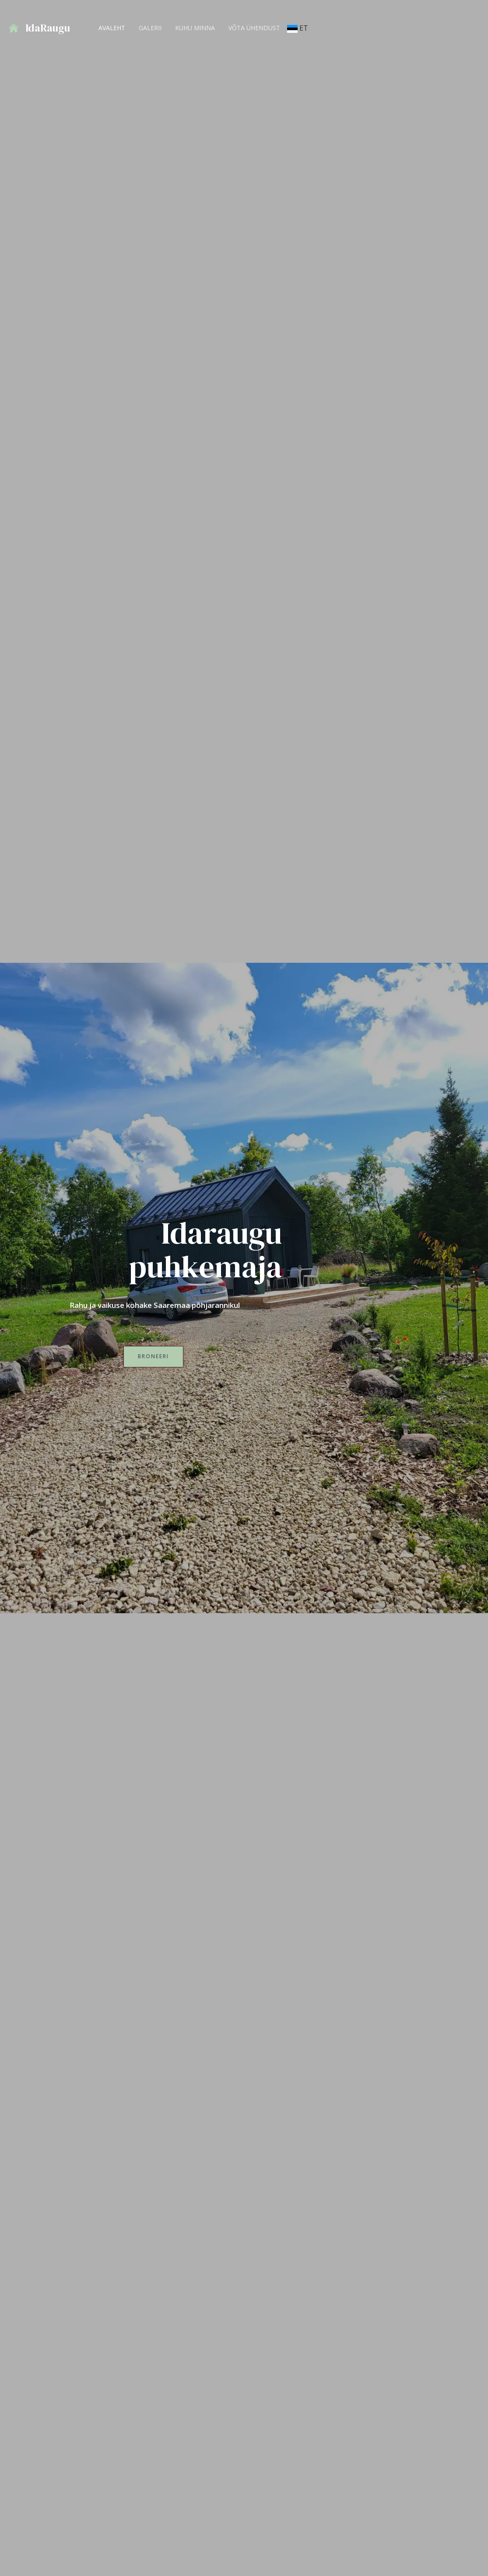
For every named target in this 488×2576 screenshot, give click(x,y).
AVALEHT (111, 28)
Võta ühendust (250, 28)
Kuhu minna (192, 28)
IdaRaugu (47, 28)
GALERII (148, 28)
